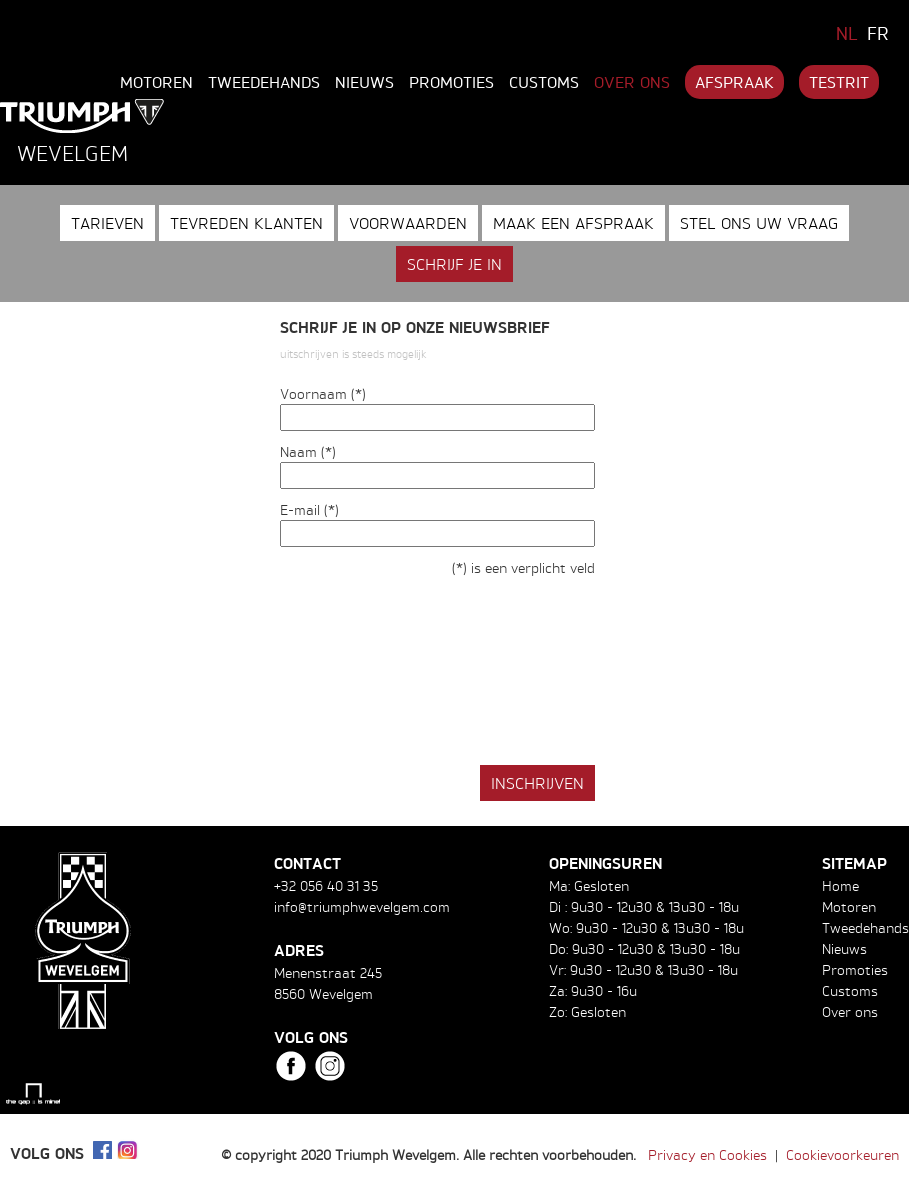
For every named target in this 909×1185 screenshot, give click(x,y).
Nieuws (364, 82)
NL (847, 33)
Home (840, 885)
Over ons (632, 82)
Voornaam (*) (323, 393)
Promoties (451, 82)
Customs (544, 82)
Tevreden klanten (246, 223)
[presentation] (432, 684)
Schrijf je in (454, 264)
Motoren (156, 82)
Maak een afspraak (573, 223)
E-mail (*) (309, 509)
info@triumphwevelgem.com (362, 906)
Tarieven (107, 223)
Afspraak (734, 82)
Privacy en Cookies (707, 1154)
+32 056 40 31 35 (326, 885)
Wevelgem (72, 153)
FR (878, 33)
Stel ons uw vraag (759, 223)
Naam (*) (308, 451)
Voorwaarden (408, 223)
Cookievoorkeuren (842, 1154)
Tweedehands (264, 82)
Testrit (839, 82)
